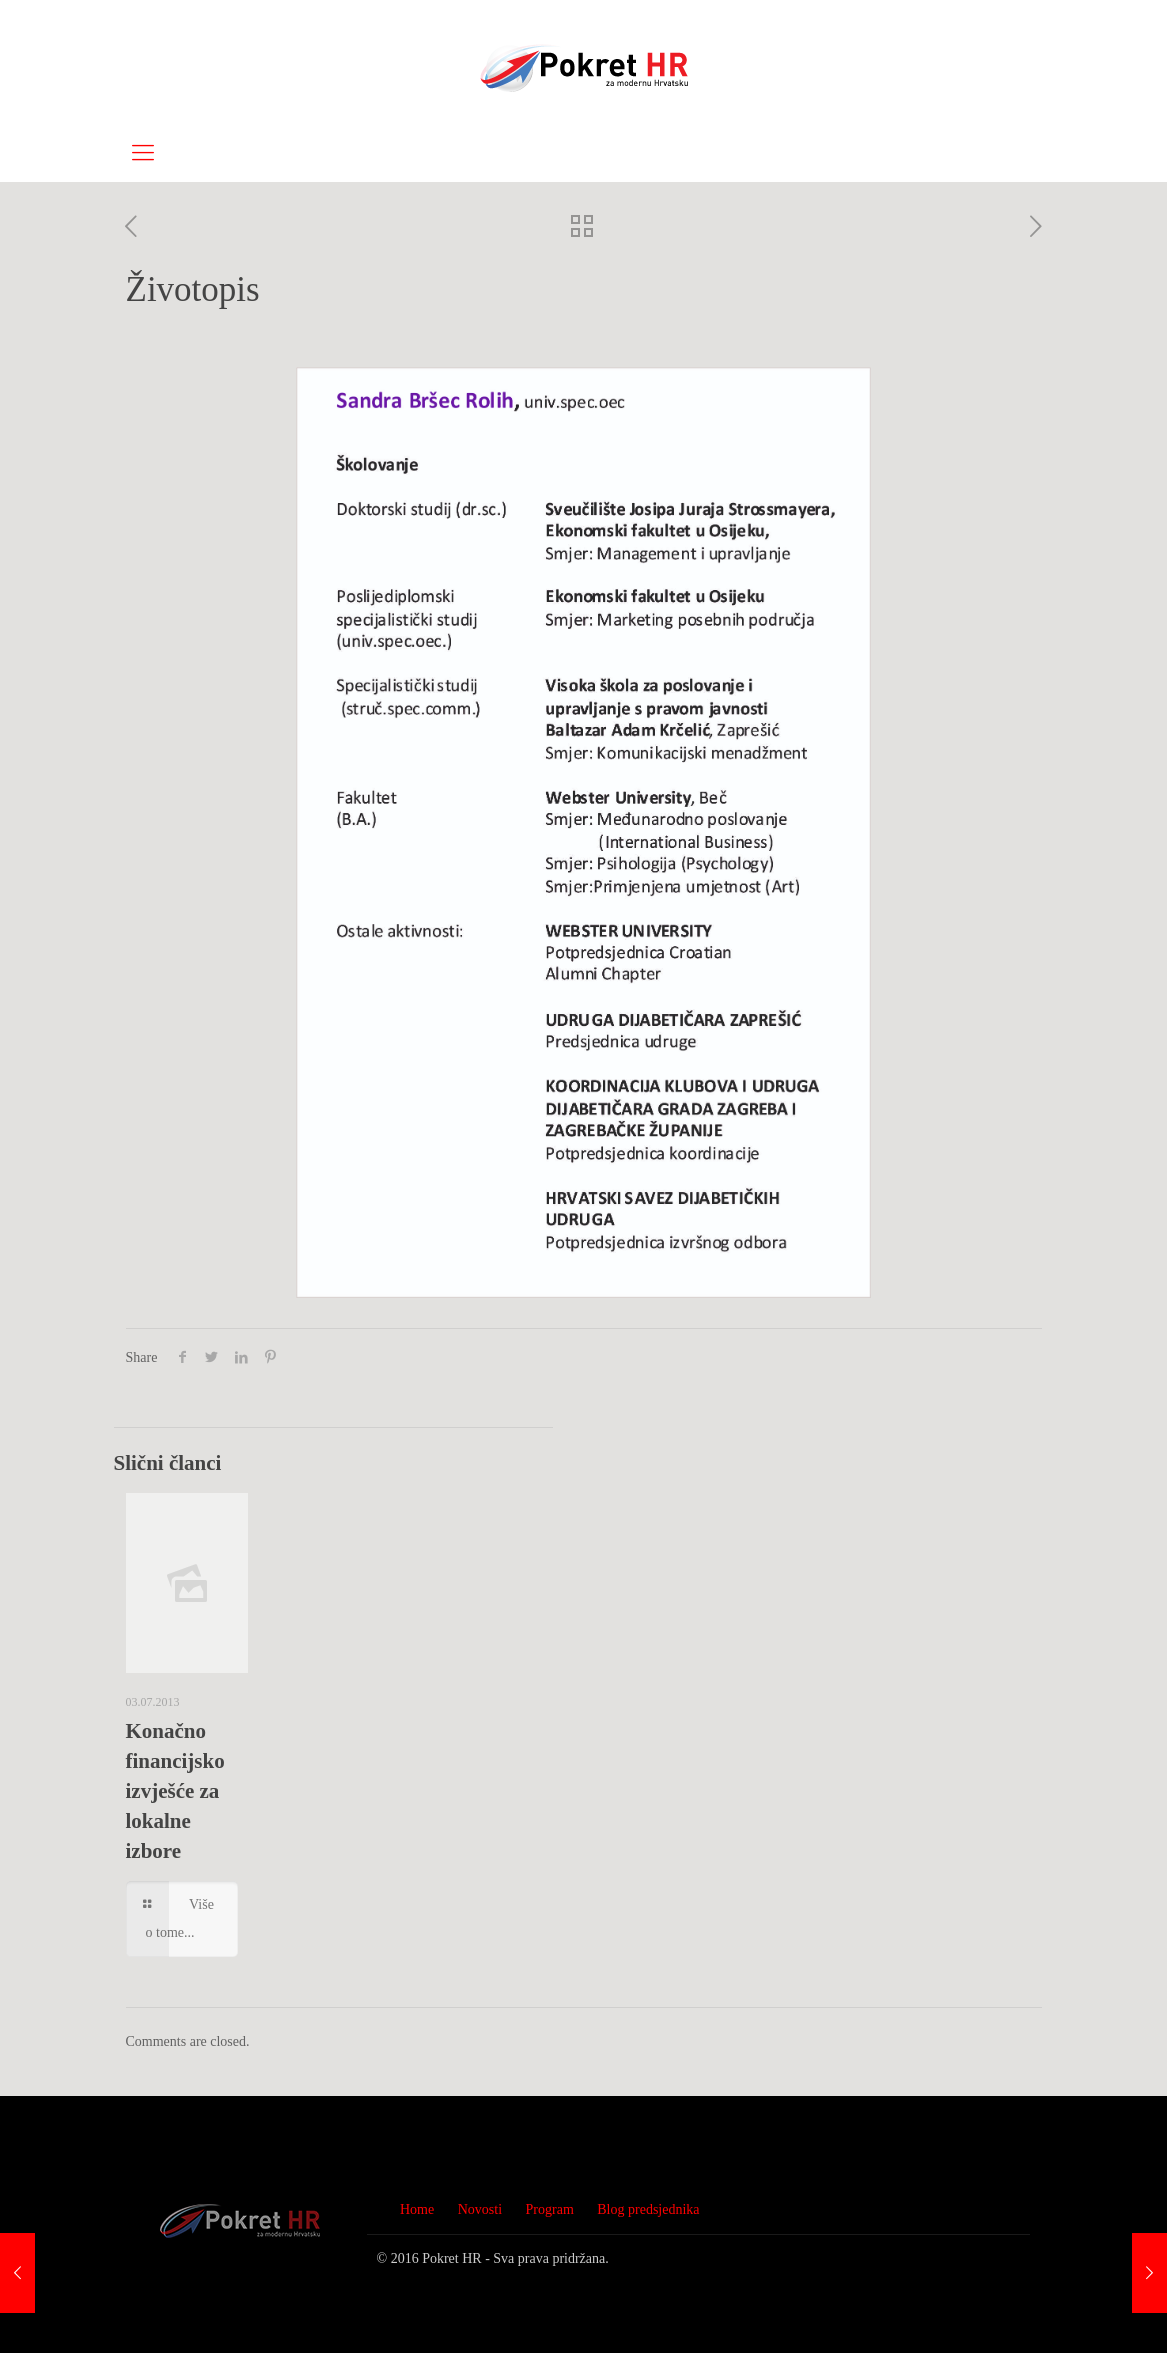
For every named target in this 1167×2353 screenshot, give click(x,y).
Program (550, 2209)
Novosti (480, 2209)
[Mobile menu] (143, 153)
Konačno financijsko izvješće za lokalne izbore (175, 1791)
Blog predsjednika (648, 2209)
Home (417, 2209)
